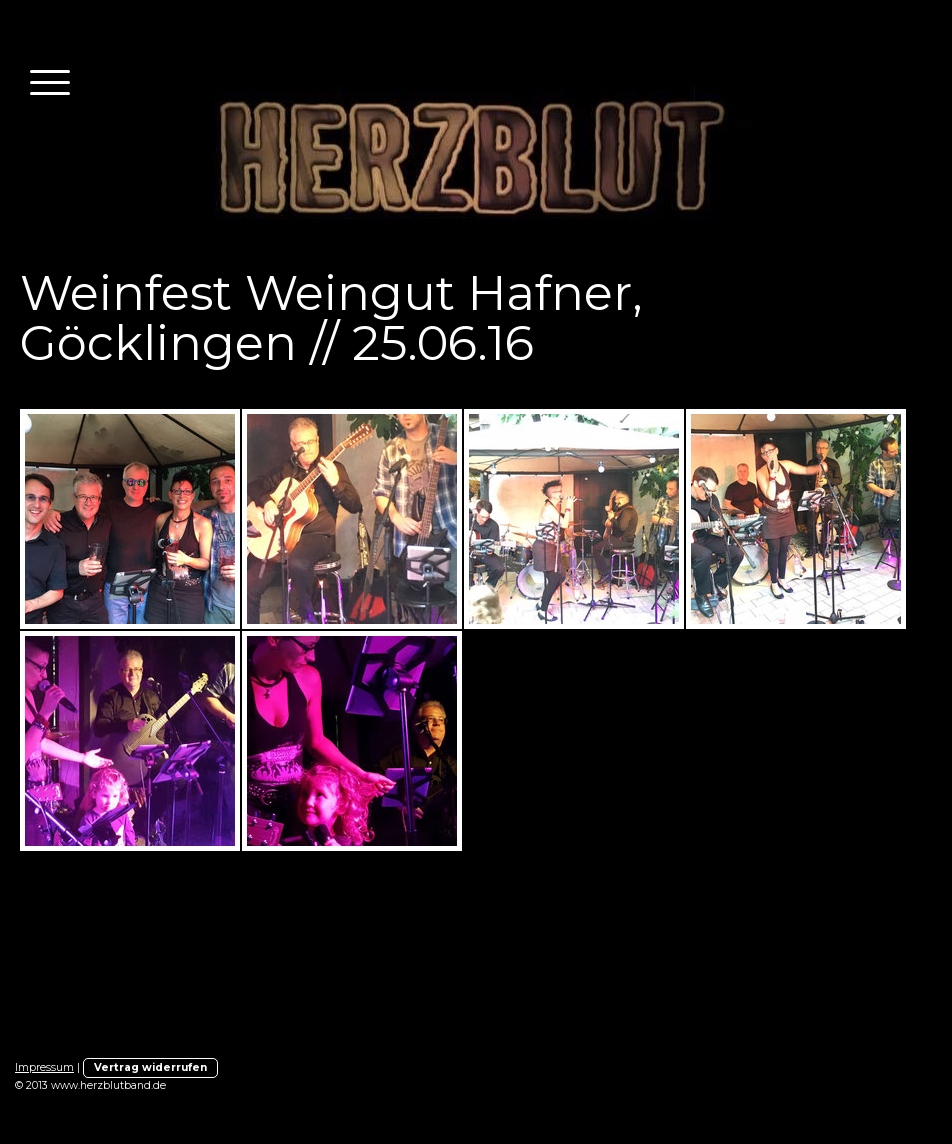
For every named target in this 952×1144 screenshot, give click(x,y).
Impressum (44, 1067)
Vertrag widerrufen (150, 1067)
